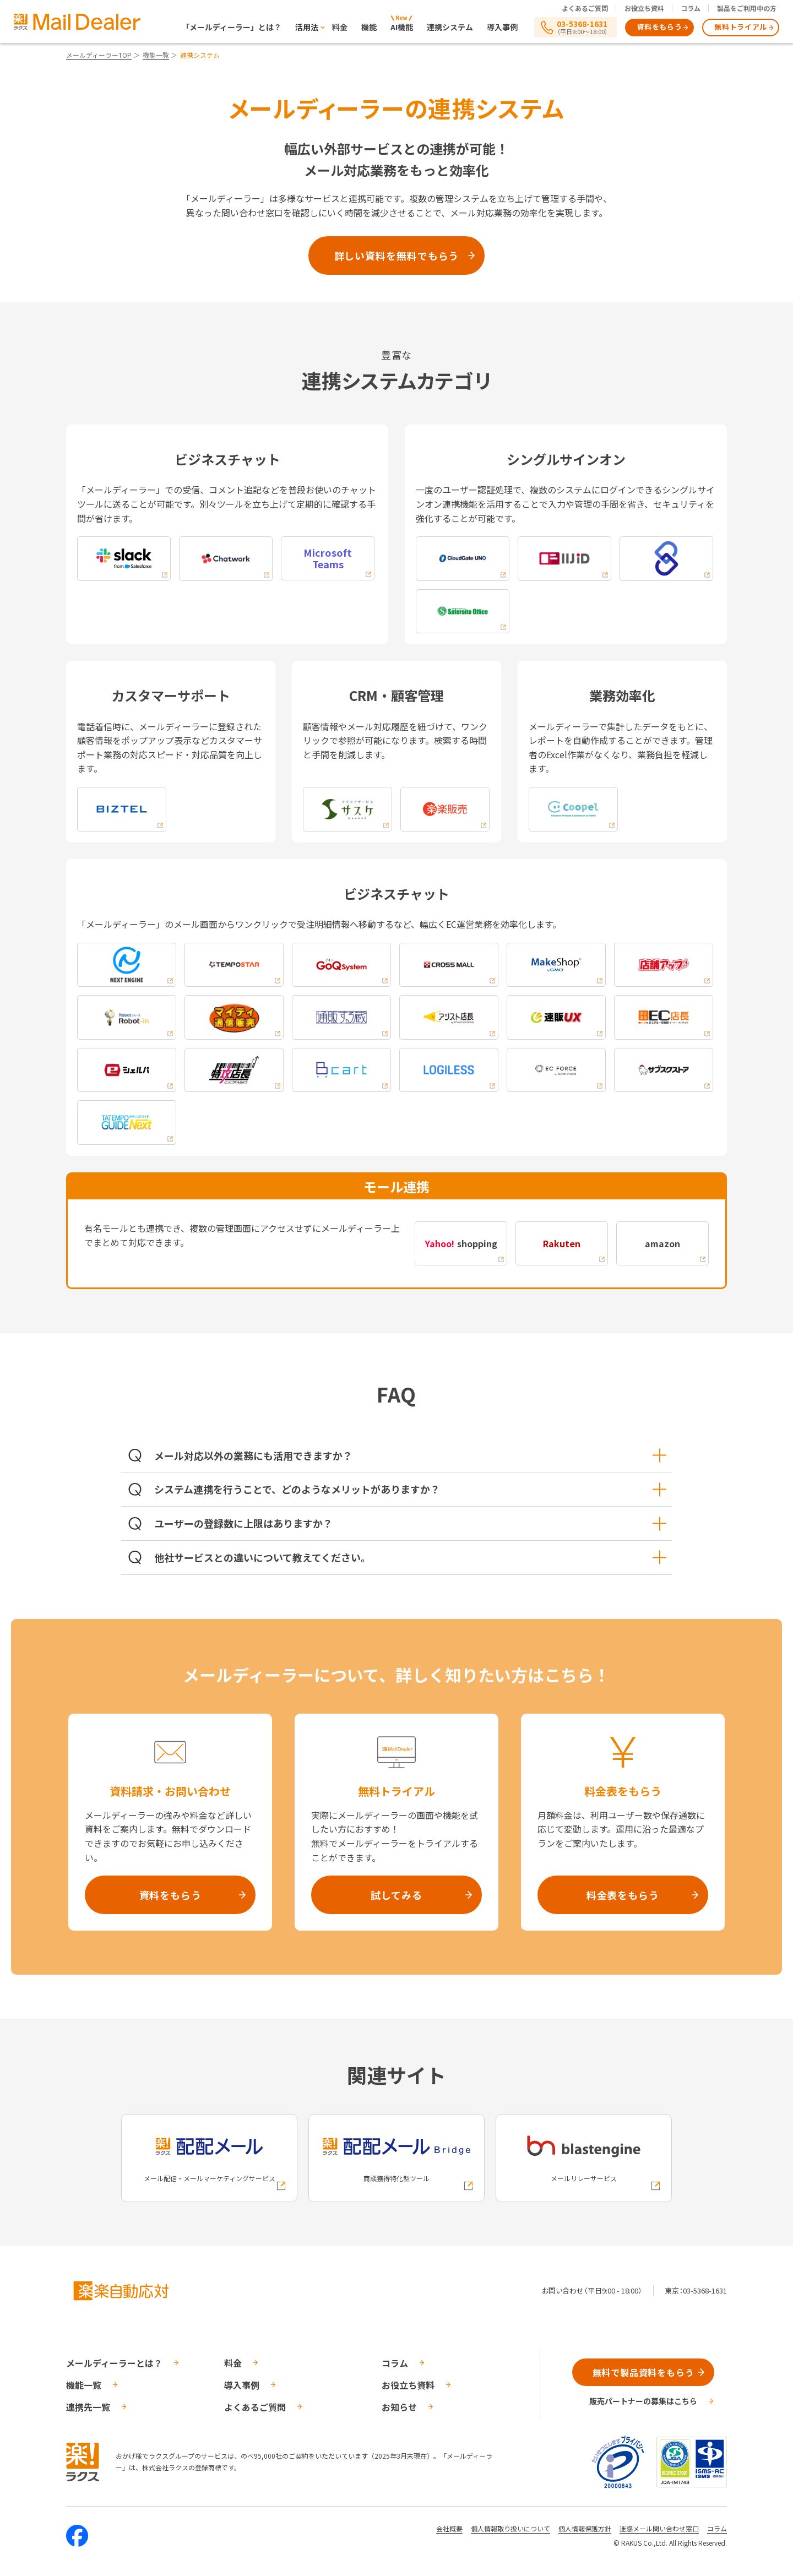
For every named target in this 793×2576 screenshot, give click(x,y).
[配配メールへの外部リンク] (209, 2158)
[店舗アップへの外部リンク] (663, 965)
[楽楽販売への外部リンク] (445, 809)
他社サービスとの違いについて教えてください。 (410, 1557)
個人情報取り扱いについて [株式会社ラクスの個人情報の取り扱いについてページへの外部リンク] (510, 2528)
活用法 (306, 26)
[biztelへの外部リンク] (121, 809)
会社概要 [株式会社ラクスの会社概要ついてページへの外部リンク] (449, 2528)
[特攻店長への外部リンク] (234, 1070)
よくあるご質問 (585, 8)
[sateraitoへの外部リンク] (462, 611)
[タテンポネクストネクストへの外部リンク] (126, 1122)
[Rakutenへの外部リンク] (561, 1243)
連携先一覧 (88, 2407)
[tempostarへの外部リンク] (234, 965)
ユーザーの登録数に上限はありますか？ (410, 1523)
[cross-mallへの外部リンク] (448, 965)
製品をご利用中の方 (746, 8)
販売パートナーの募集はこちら (643, 2400)
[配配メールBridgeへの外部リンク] (396, 2158)
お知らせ (399, 2407)
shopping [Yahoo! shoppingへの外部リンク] (461, 1243)
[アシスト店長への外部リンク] (448, 1017)
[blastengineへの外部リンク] (584, 2158)
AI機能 (401, 26)
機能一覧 (156, 54)
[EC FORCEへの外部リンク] (556, 1070)
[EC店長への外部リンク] (663, 1017)
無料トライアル (740, 26)
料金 (339, 26)
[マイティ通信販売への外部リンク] (234, 1017)
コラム (690, 8)
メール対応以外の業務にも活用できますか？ (410, 1455)
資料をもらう (659, 26)
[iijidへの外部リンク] (564, 558)
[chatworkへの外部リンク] (226, 558)
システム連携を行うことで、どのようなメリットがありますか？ (410, 1489)
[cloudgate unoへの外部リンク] (462, 558)
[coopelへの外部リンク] (573, 809)
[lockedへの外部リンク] (666, 558)
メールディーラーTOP (99, 54)
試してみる (396, 1895)
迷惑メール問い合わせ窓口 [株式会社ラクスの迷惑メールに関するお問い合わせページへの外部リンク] (659, 2528)
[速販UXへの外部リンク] (556, 1017)
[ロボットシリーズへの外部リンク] (126, 1017)
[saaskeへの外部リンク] (347, 809)
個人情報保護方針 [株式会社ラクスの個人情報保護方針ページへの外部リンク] (584, 2528)
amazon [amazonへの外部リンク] (662, 1243)
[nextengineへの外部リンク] (126, 965)
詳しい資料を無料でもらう (396, 255)
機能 (369, 26)
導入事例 (502, 26)
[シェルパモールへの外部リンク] (126, 1070)
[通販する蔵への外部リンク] (341, 1017)
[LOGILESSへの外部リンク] (448, 1070)
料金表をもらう (622, 1895)
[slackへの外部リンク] (124, 558)
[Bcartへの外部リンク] (341, 1070)
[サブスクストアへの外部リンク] (663, 1070)
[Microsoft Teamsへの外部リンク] (327, 558)
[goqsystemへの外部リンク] (341, 965)
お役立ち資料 (644, 8)
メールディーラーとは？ (114, 2363)
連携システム (450, 26)
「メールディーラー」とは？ (231, 26)
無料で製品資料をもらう (643, 2372)
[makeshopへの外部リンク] (556, 965)
